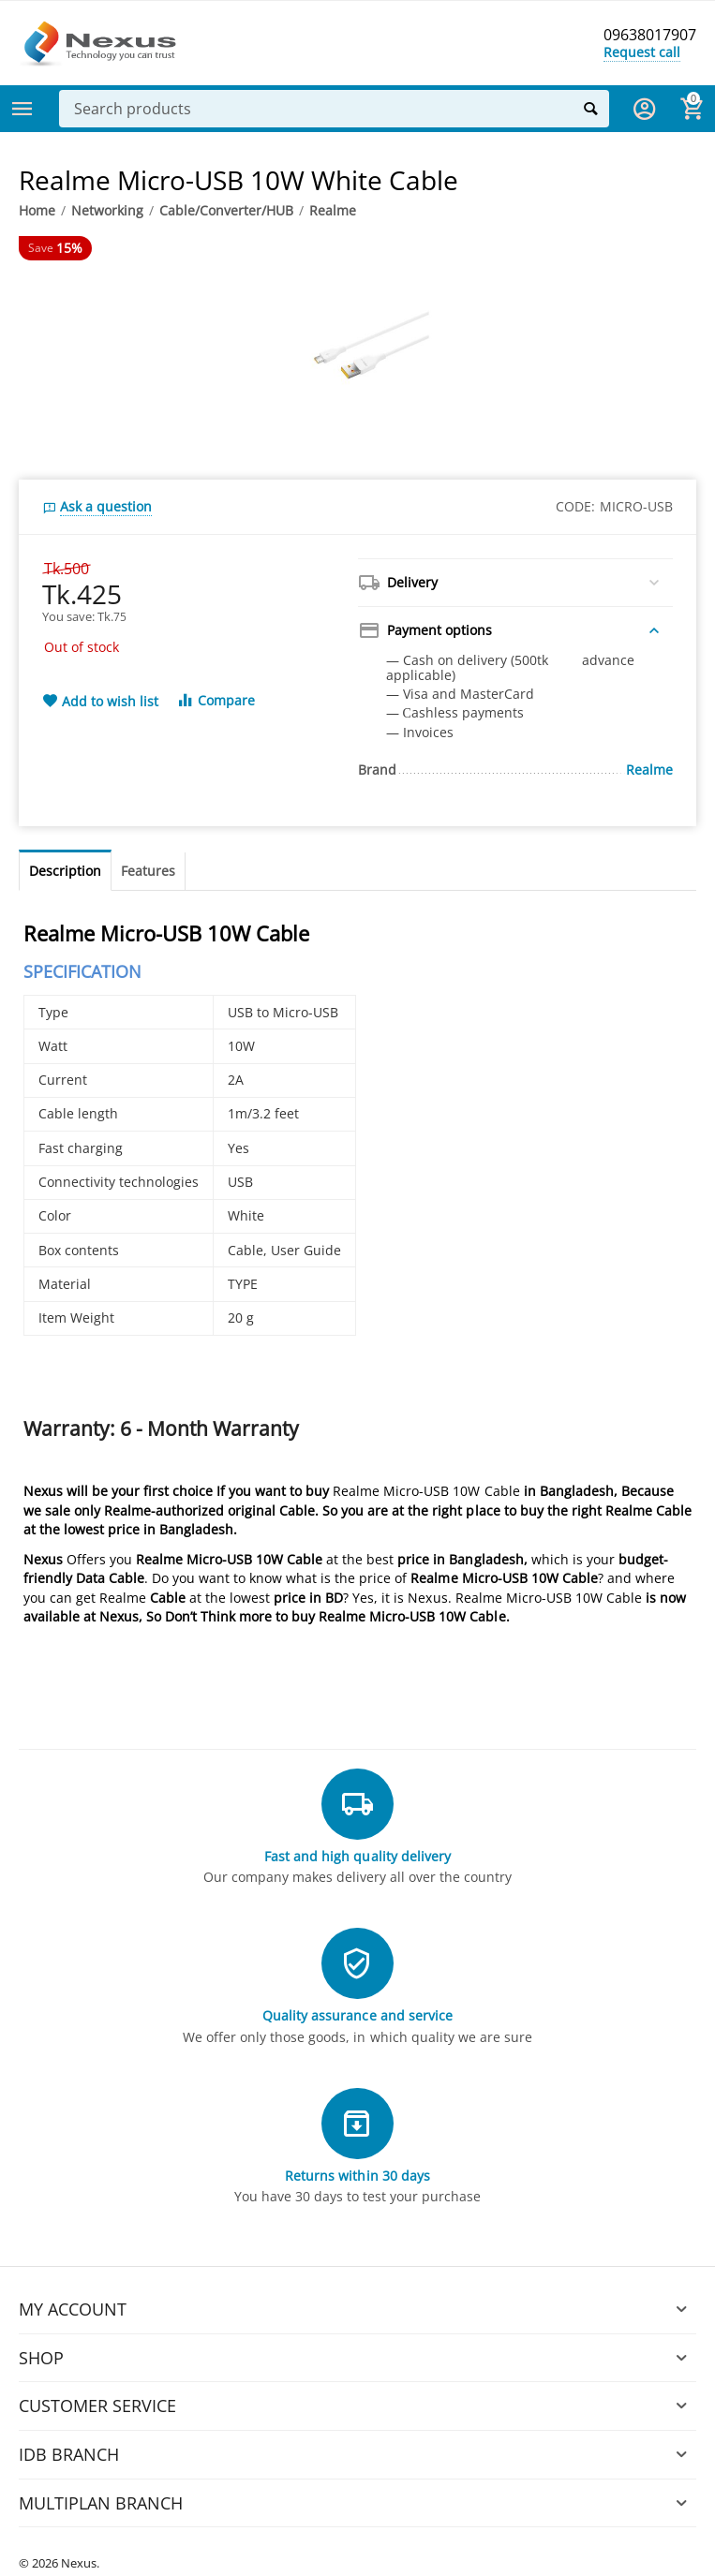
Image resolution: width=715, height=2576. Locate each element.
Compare (215, 700)
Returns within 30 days (357, 2175)
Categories (22, 109)
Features (148, 871)
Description (65, 871)
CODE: (575, 506)
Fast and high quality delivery (357, 1856)
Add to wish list (100, 701)
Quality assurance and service (357, 2015)
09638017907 (644, 35)
